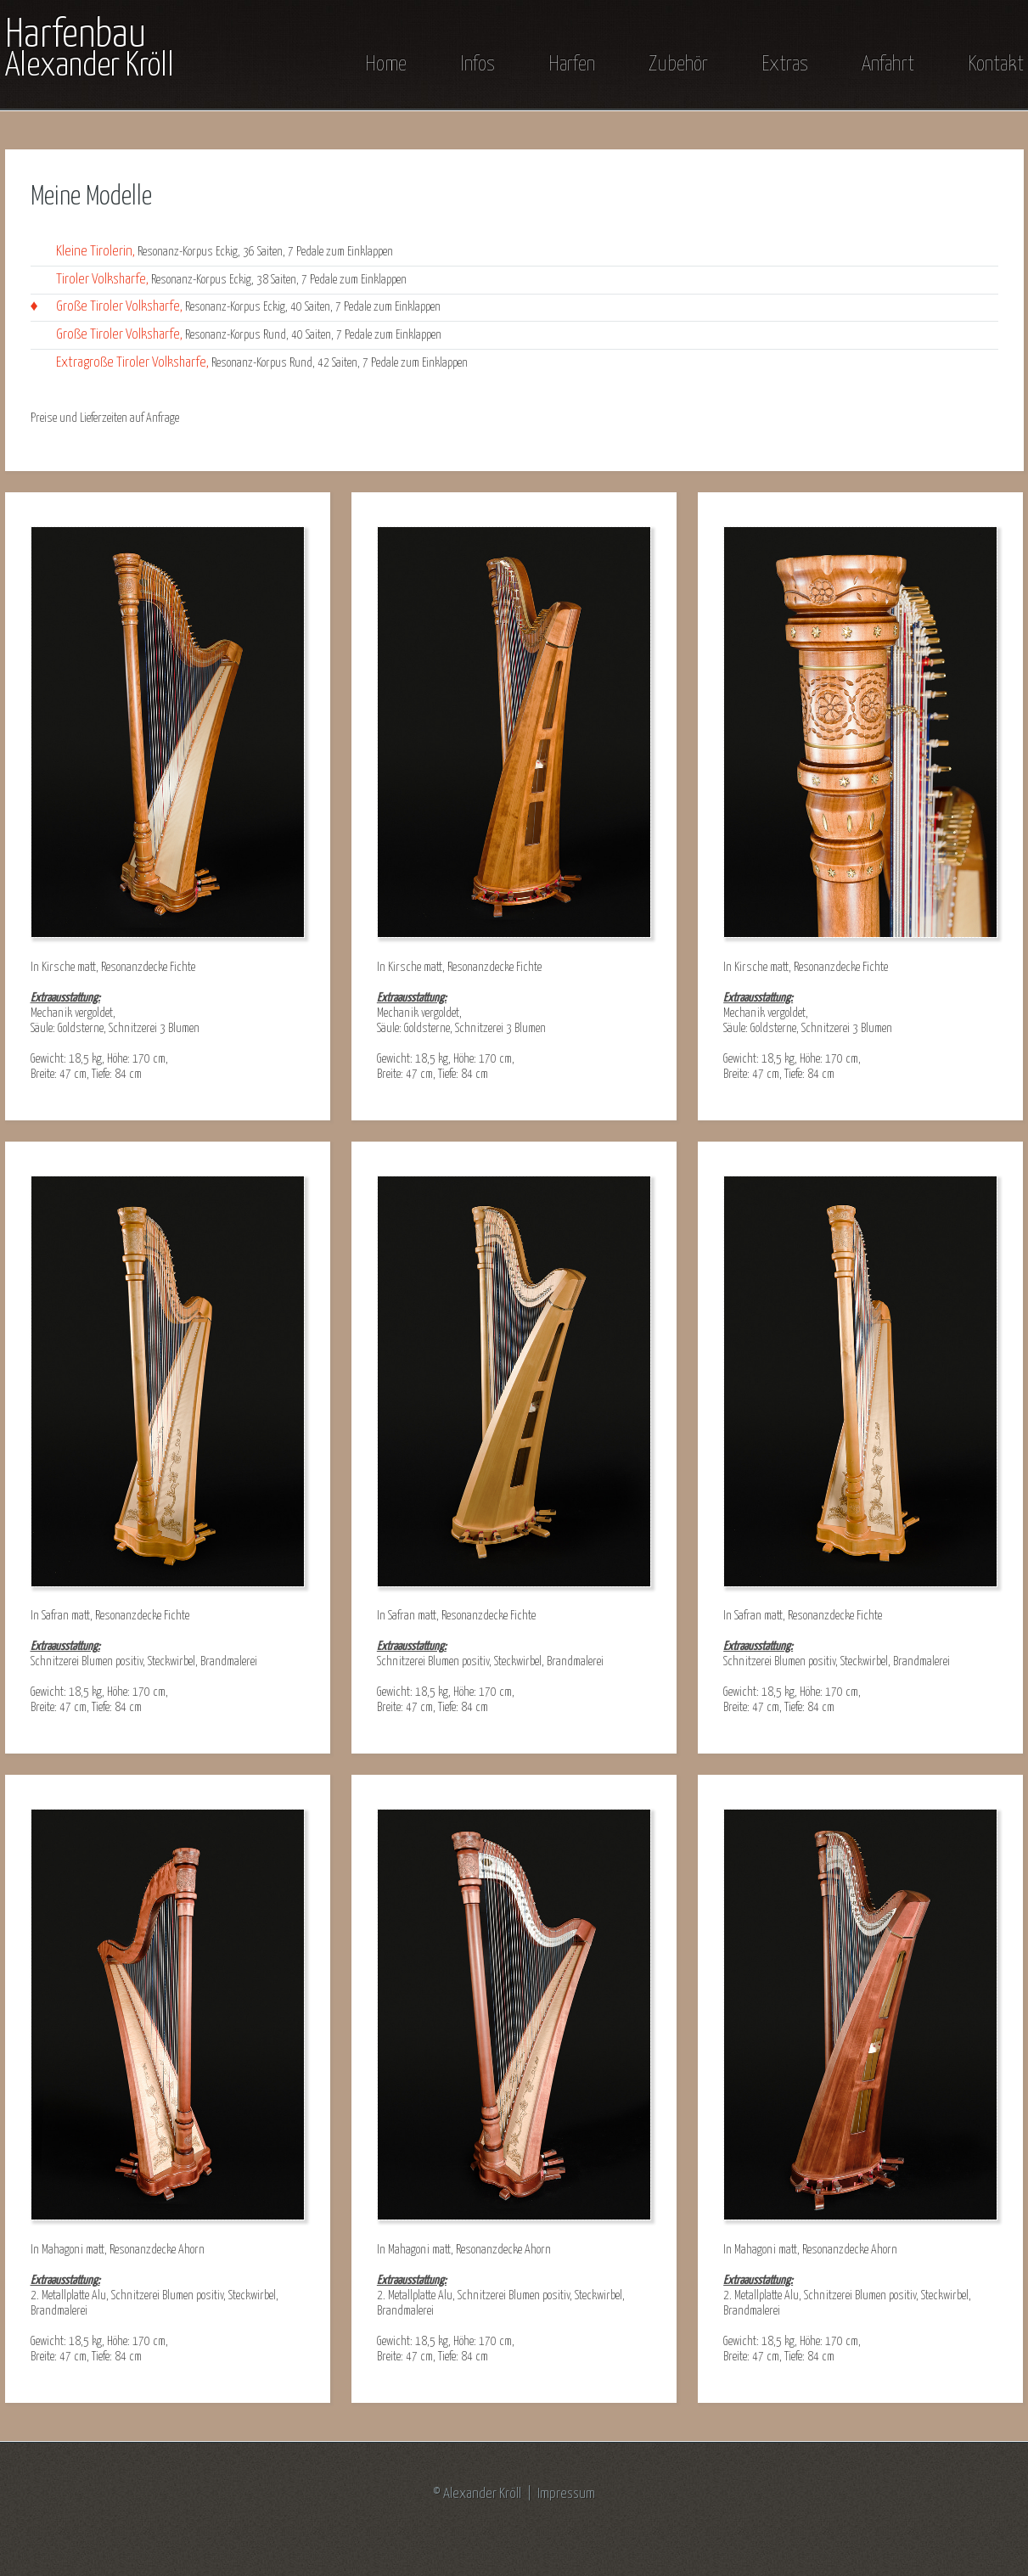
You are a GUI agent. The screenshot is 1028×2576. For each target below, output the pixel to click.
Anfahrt (888, 64)
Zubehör (678, 64)
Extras (784, 64)
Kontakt (996, 64)
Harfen (571, 64)
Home (386, 64)
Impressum (566, 2494)
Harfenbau (89, 48)
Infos (477, 64)
